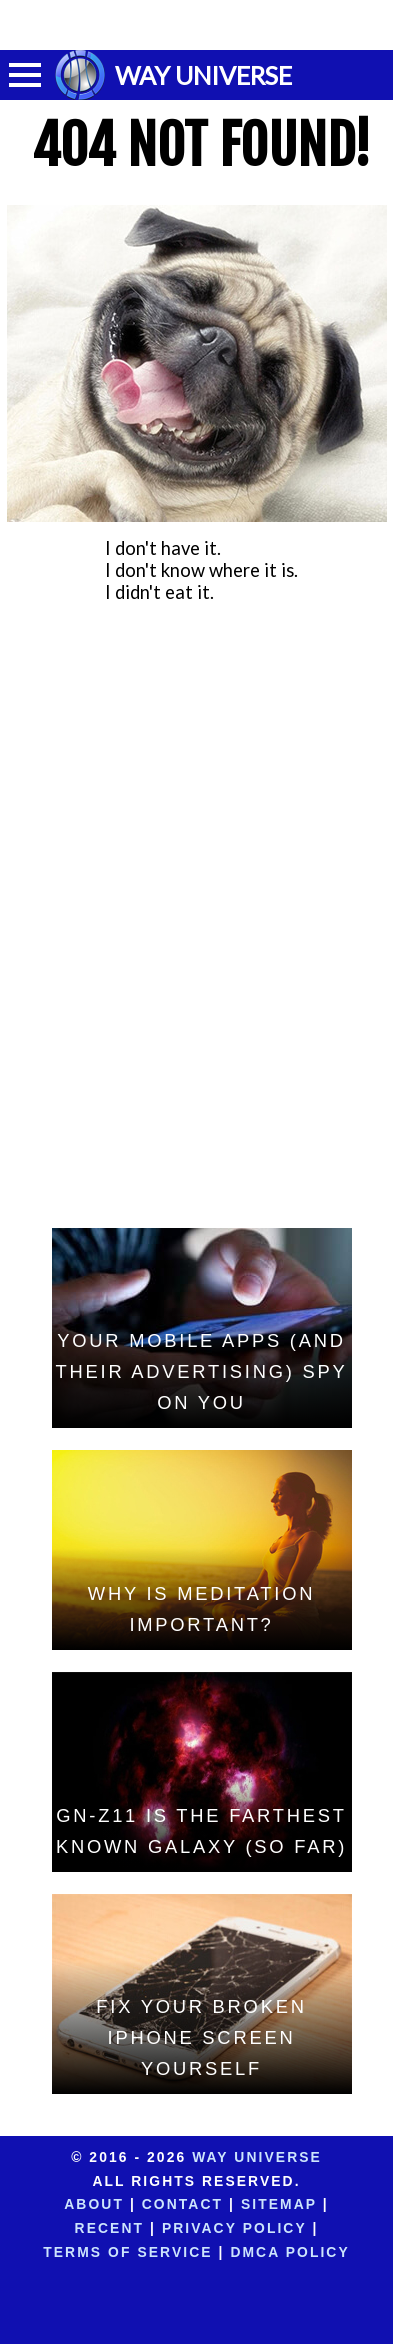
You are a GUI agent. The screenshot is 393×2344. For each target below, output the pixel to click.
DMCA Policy (289, 2252)
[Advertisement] (197, 25)
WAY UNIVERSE (203, 75)
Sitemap (279, 2204)
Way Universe (257, 2157)
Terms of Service (127, 2252)
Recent (109, 2228)
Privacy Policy (234, 2228)
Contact (182, 2204)
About (94, 2204)
